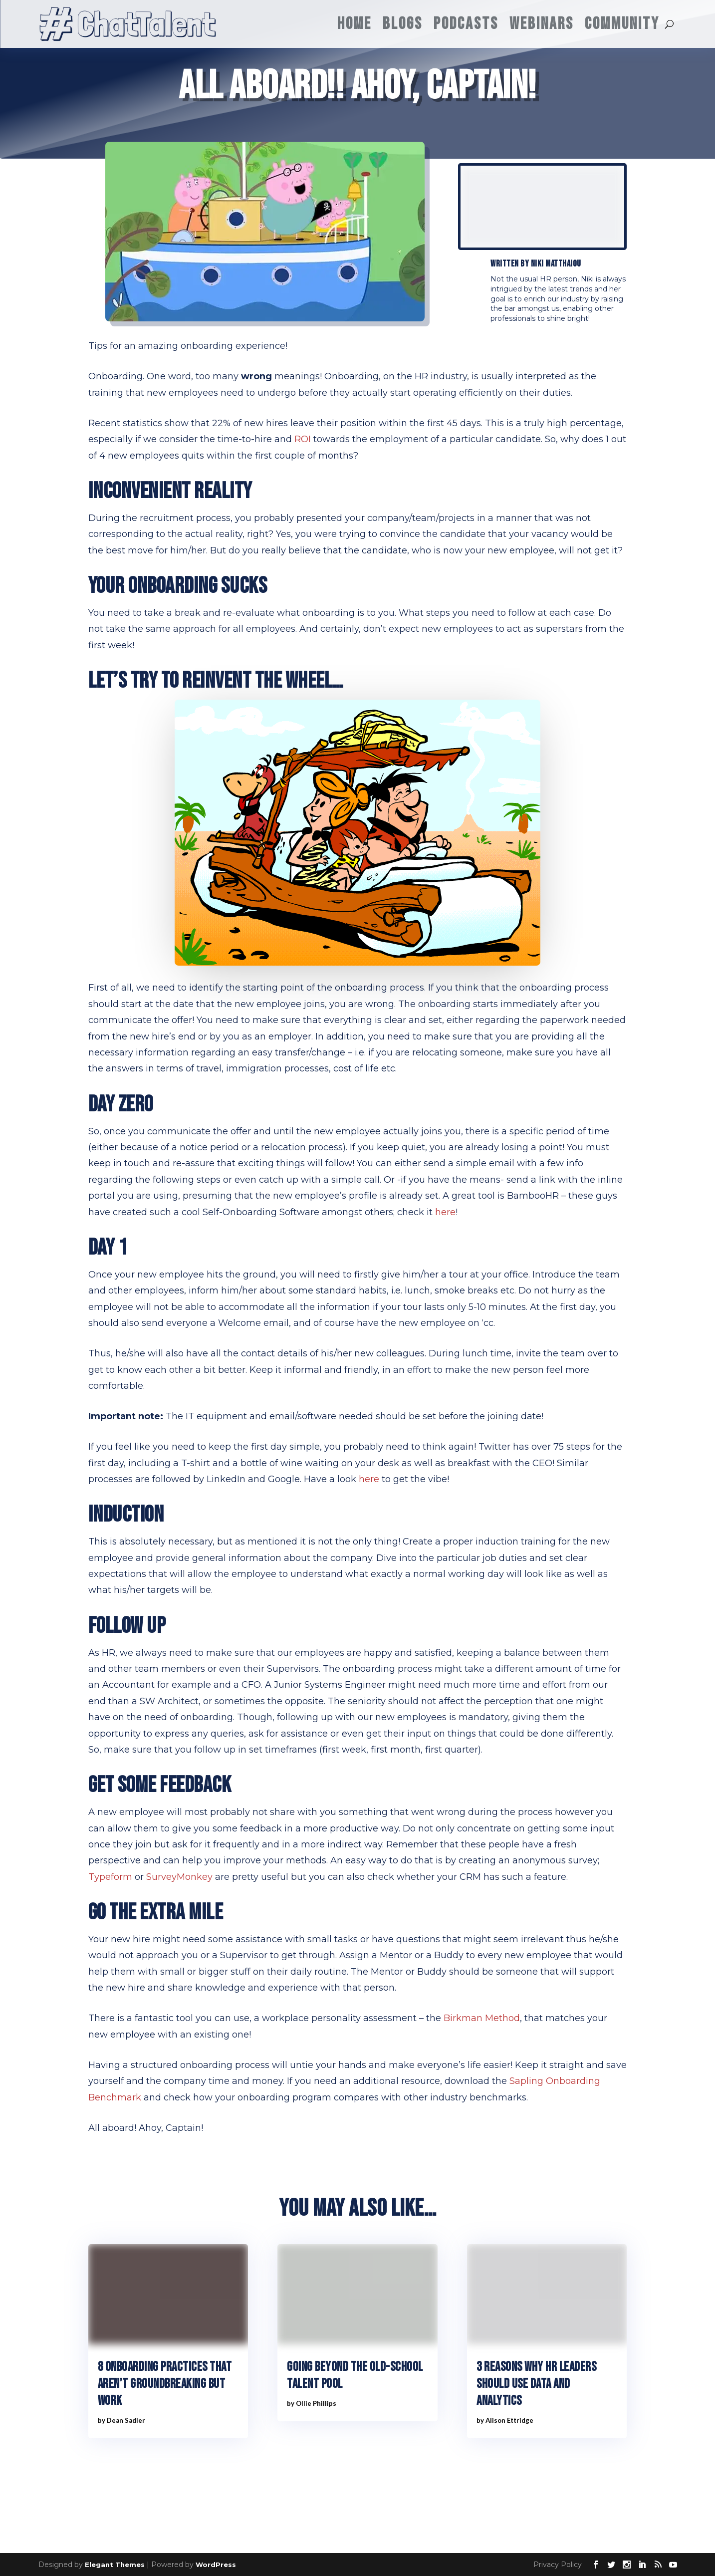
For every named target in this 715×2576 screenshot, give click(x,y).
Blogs (403, 23)
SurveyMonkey (179, 1876)
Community (622, 23)
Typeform (110, 1876)
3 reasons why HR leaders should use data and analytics (536, 2384)
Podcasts (466, 23)
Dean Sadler (126, 2420)
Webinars (541, 23)
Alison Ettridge (509, 2420)
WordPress (216, 2565)
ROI (302, 439)
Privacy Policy (557, 2564)
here (445, 1212)
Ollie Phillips (316, 2403)
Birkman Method (482, 2018)
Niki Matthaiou (556, 263)
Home (354, 23)
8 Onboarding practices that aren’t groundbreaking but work (165, 2384)
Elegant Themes (115, 2565)
